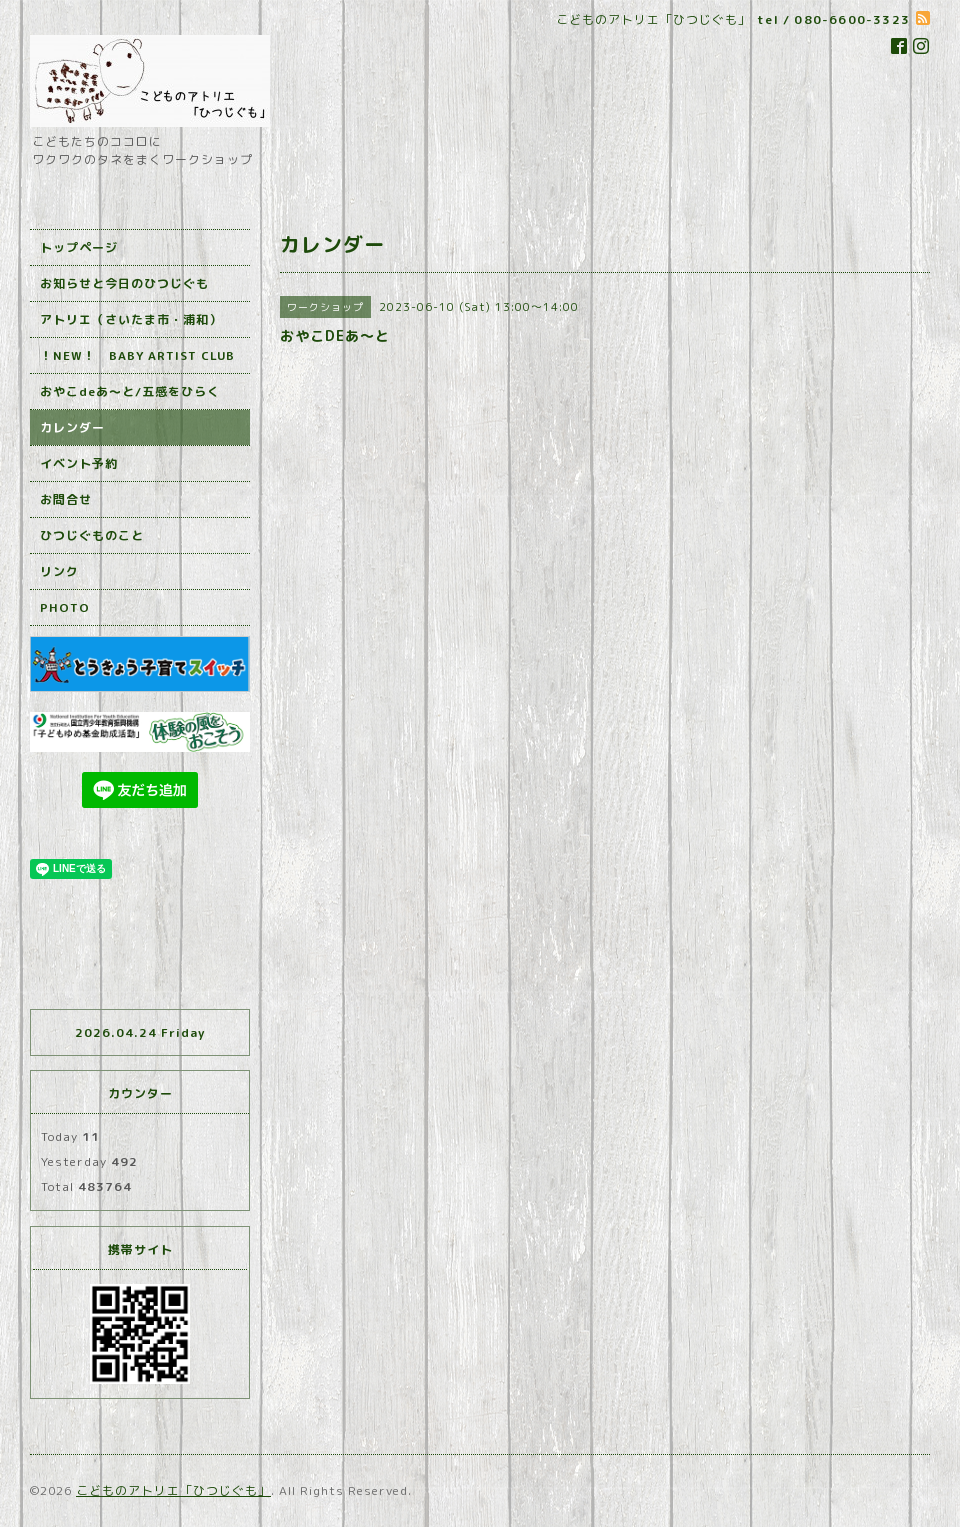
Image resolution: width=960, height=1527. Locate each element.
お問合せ (66, 499)
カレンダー (72, 427)
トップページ (79, 247)
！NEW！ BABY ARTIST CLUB (137, 355)
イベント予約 (79, 463)
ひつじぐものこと (92, 535)
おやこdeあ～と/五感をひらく (130, 391)
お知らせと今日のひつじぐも (124, 283)
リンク (59, 571)
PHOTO (65, 607)
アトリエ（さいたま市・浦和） (131, 319)
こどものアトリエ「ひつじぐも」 (173, 1490)
